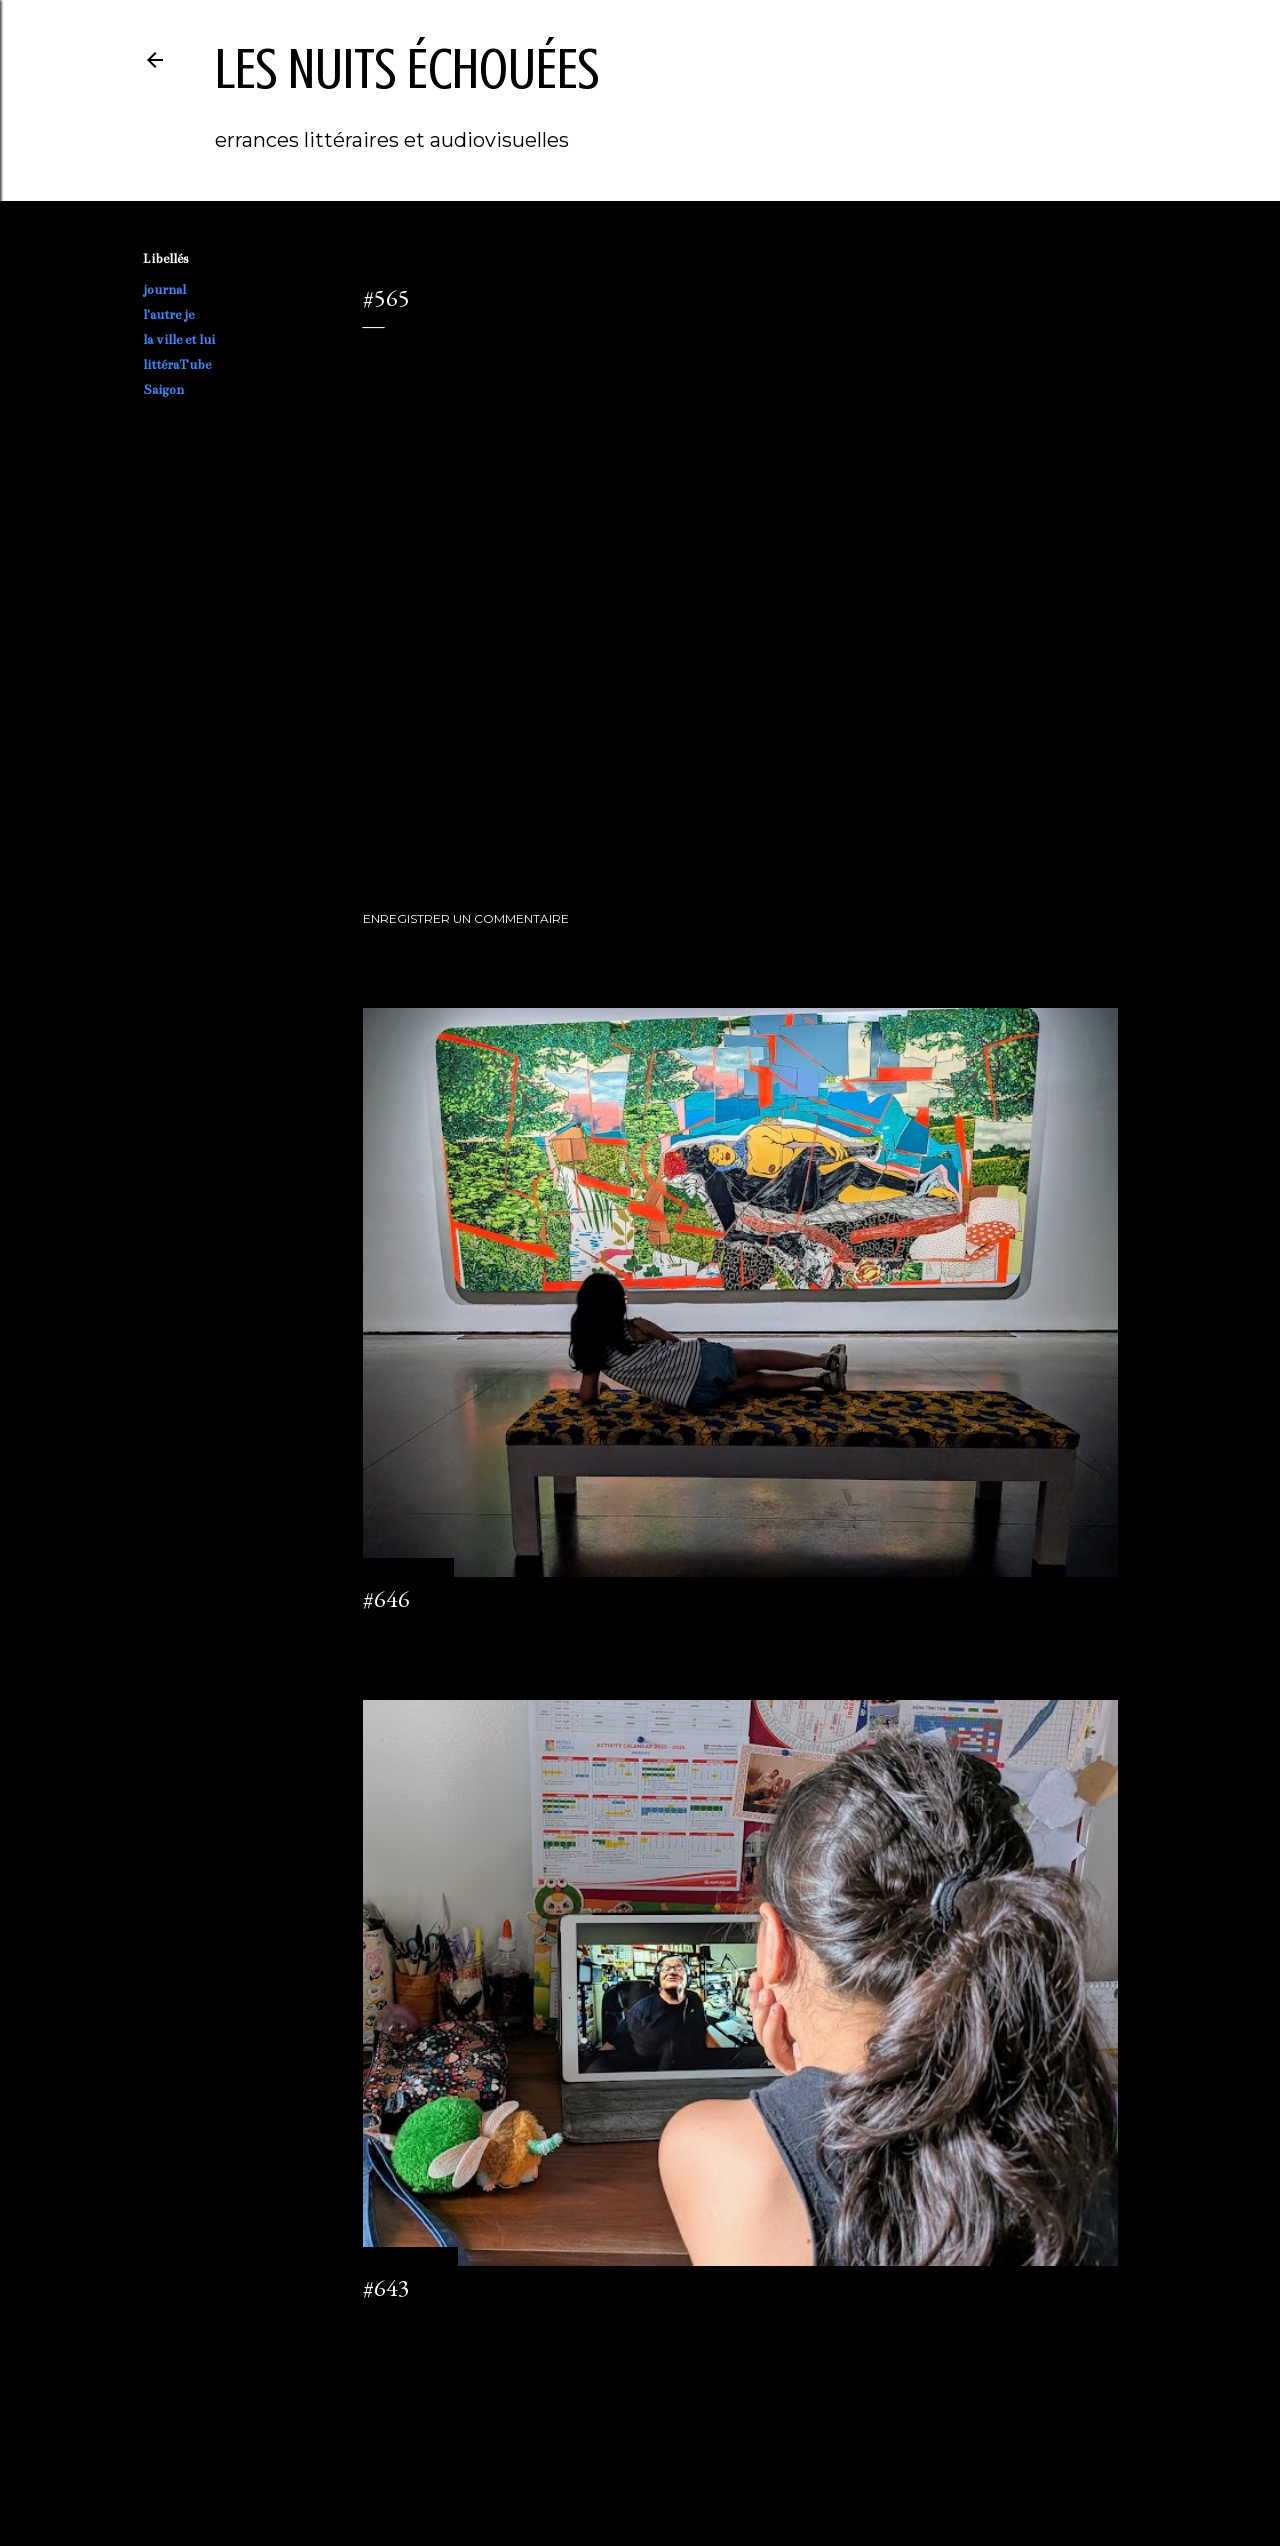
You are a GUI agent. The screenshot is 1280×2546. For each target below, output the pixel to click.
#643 (386, 2287)
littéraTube (177, 365)
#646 (386, 1598)
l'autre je (168, 315)
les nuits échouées (407, 69)
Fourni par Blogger (640, 2451)
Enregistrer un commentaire (466, 918)
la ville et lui (179, 340)
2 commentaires (410, 2324)
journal (164, 290)
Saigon (163, 390)
